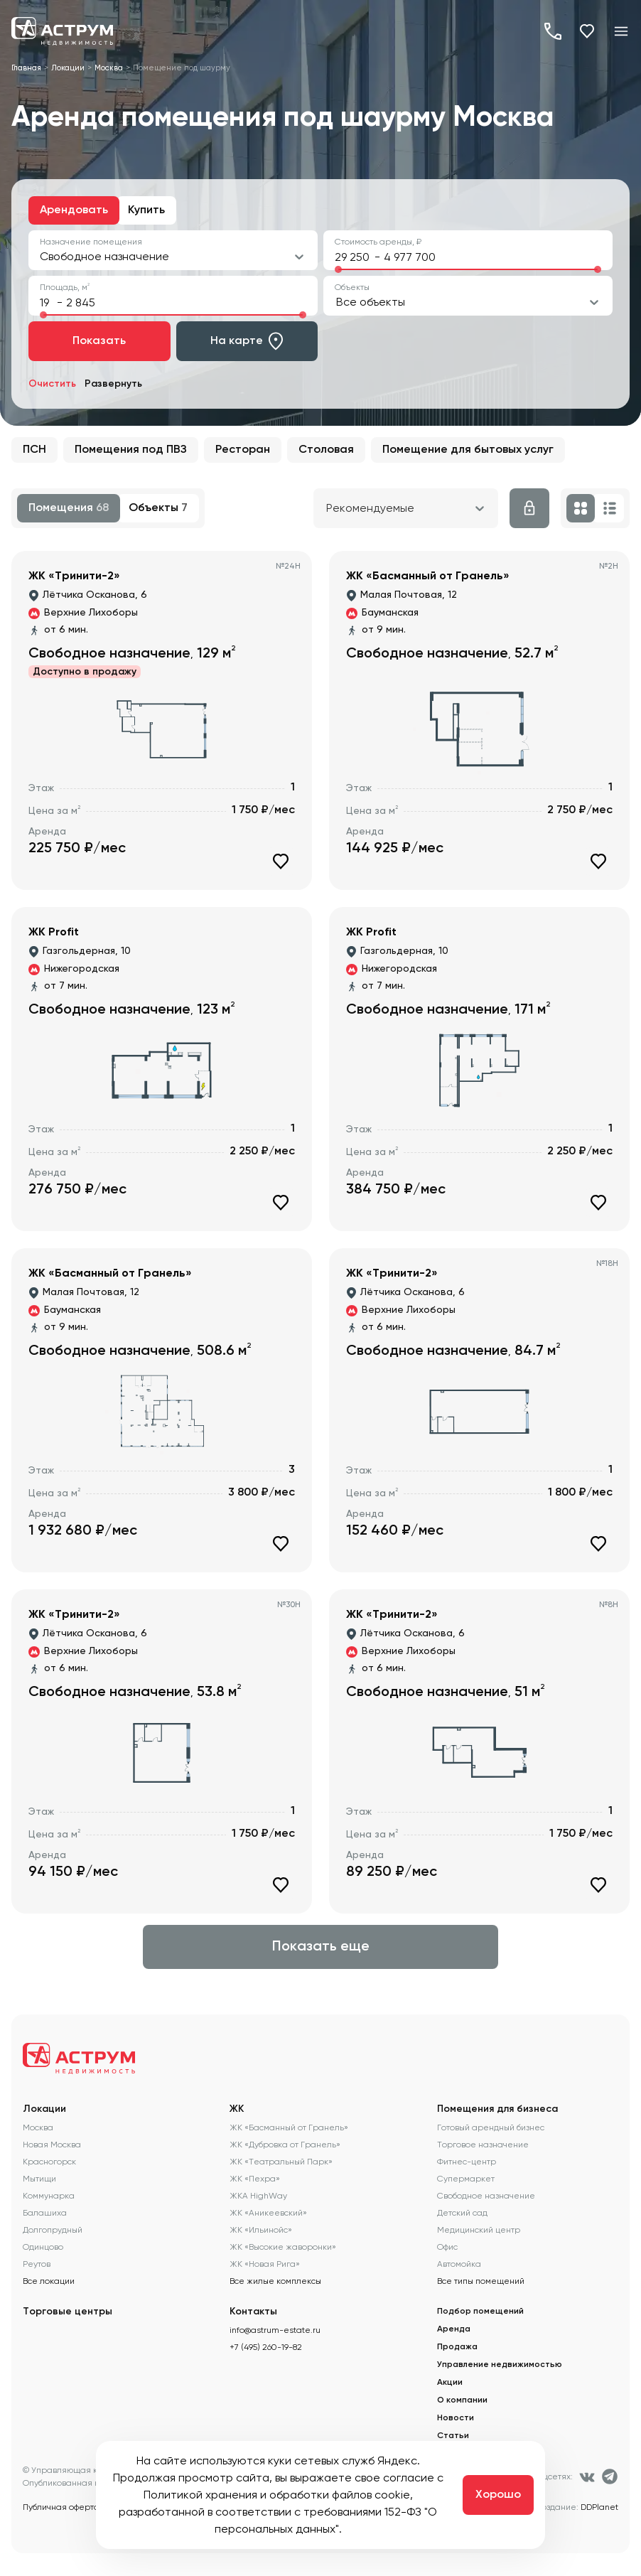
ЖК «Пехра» (255, 2179)
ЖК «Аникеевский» (268, 2213)
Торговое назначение (483, 2145)
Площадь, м (65, 286)
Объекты (352, 287)
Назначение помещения (91, 242)
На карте (246, 341)
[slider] (338, 269)
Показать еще (321, 1947)
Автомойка (459, 2264)
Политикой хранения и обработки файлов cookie (277, 2494)
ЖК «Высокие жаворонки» (283, 2247)
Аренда (453, 2329)
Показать (99, 341)
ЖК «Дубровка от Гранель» (285, 2145)
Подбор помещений (480, 2311)
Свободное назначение (486, 2196)
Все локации (49, 2281)
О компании (462, 2400)
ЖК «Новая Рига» (265, 2264)
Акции (450, 2382)
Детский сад (462, 2213)
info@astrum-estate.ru (275, 2330)
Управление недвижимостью (499, 2365)
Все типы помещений (480, 2281)
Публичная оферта (61, 2507)
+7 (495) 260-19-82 (552, 31)
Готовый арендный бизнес (490, 2127)
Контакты (253, 2312)
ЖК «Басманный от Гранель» (289, 2127)
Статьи (453, 2436)
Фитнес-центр (466, 2162)
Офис (447, 2247)
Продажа (457, 2347)
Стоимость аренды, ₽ (378, 242)
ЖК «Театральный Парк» (281, 2162)
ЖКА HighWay (258, 2196)
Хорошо (498, 2495)
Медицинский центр (478, 2230)
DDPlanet (599, 2507)
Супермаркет (466, 2179)
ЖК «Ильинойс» (261, 2230)
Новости (455, 2418)
